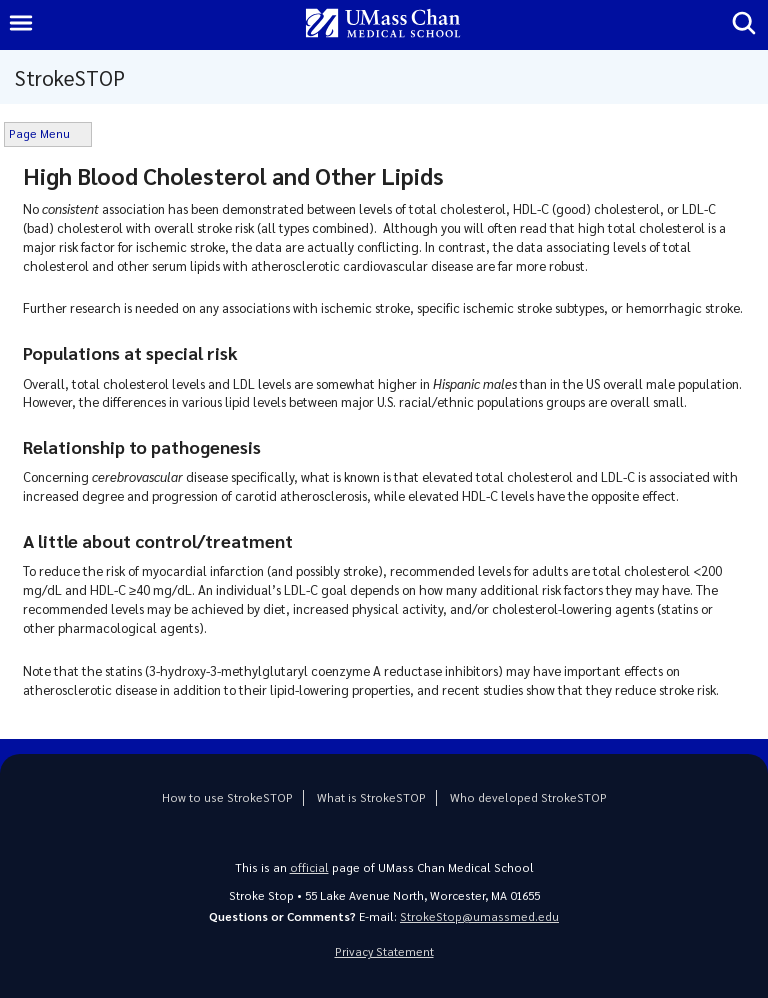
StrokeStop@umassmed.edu (479, 916)
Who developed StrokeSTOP (528, 797)
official (309, 867)
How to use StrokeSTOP (227, 797)
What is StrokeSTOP (371, 797)
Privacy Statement (384, 951)
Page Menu (39, 133)
